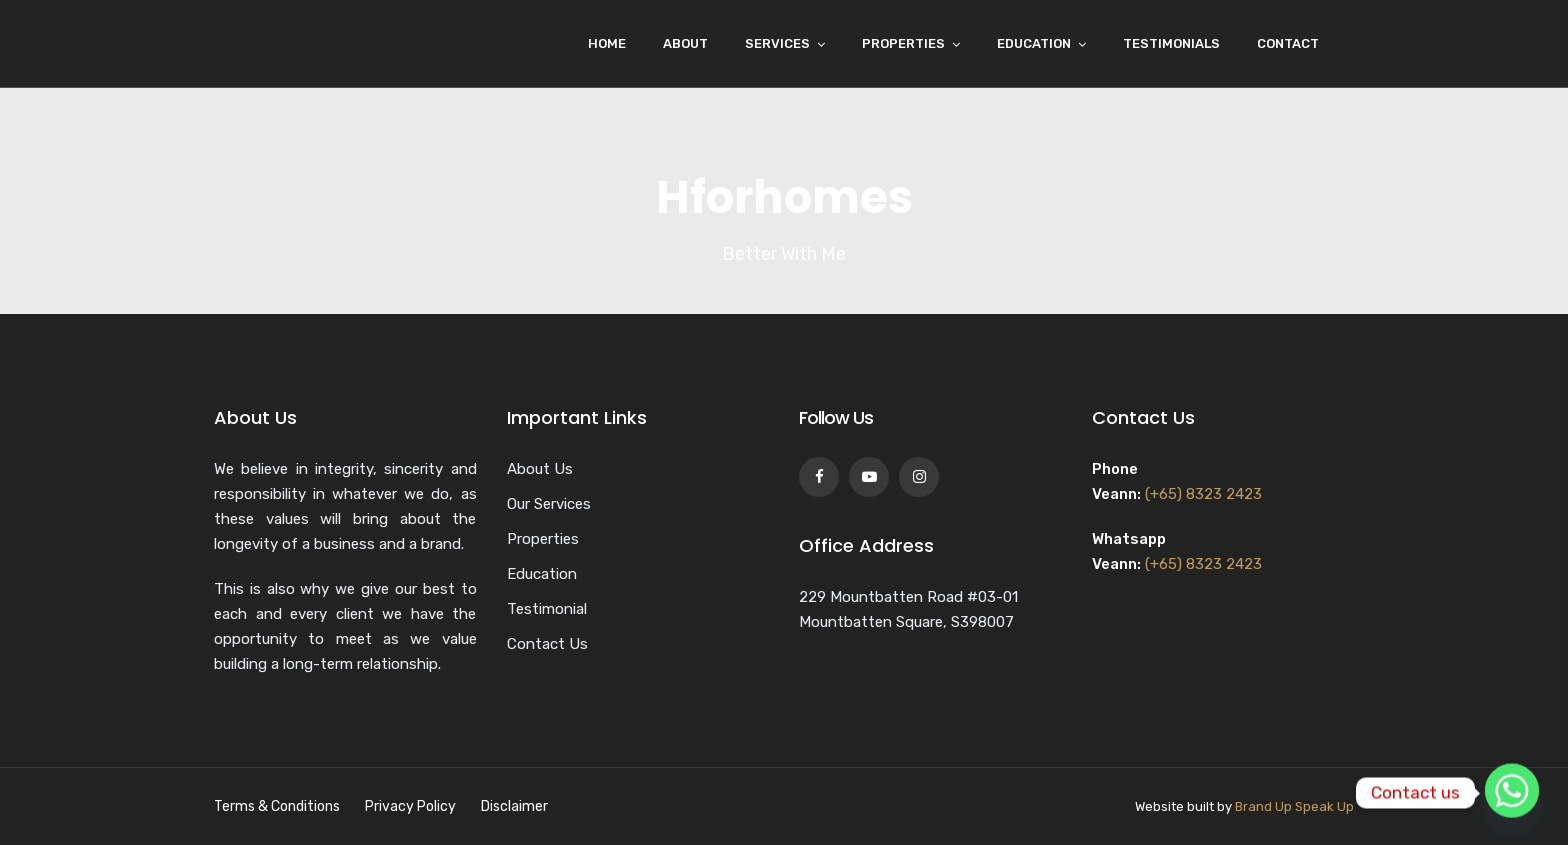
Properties (903, 43)
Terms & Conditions (277, 806)
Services (777, 43)
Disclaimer (514, 806)
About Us (540, 469)
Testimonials (1171, 43)
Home (607, 43)
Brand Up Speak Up (1294, 806)
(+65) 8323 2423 (1203, 494)
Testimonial (547, 609)
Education (1034, 43)
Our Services (549, 504)
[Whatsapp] (1512, 793)
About (685, 43)
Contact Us (547, 644)
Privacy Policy (410, 806)
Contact (1288, 43)
